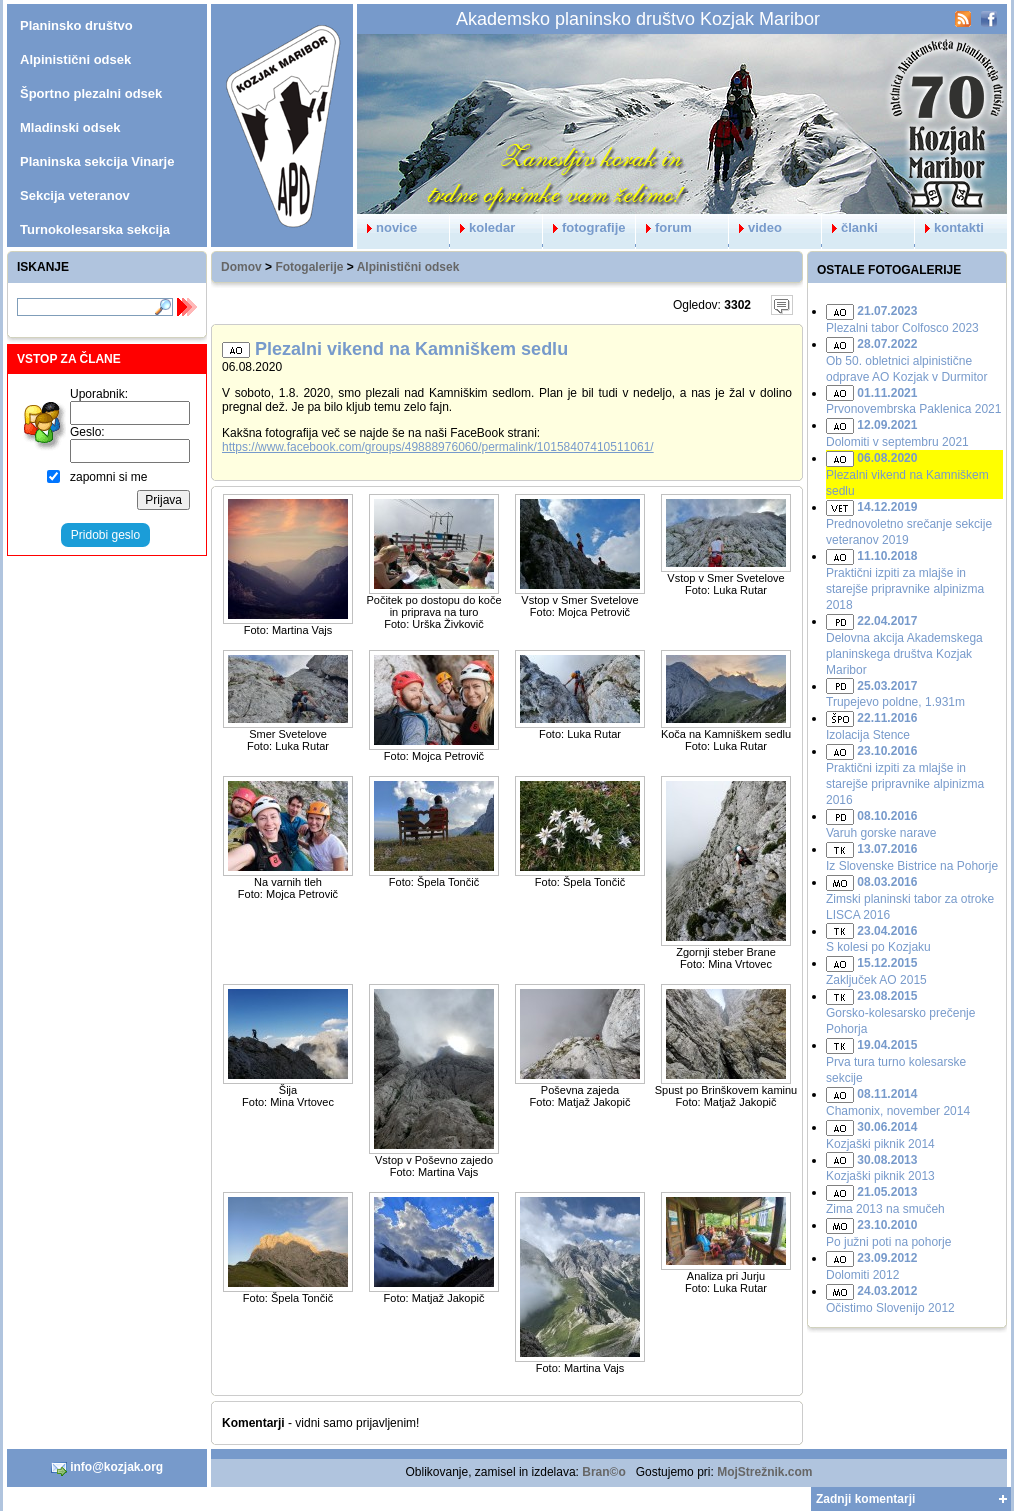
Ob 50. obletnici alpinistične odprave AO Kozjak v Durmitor (906, 360)
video (755, 227)
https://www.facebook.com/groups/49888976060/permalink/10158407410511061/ (438, 447)
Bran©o (604, 1472)
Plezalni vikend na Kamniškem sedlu (907, 474)
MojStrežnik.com (764, 1472)
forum (664, 227)
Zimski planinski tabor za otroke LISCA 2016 (910, 898)
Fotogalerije (309, 267)
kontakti (949, 227)
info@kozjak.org (107, 1468)
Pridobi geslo (105, 535)
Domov (241, 267)
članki (850, 227)
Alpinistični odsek (408, 267)
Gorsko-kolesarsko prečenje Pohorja (900, 1012)
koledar (482, 227)
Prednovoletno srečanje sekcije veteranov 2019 (909, 523)
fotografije (584, 227)
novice (387, 227)
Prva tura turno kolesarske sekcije (896, 1061)
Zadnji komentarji (865, 1499)
